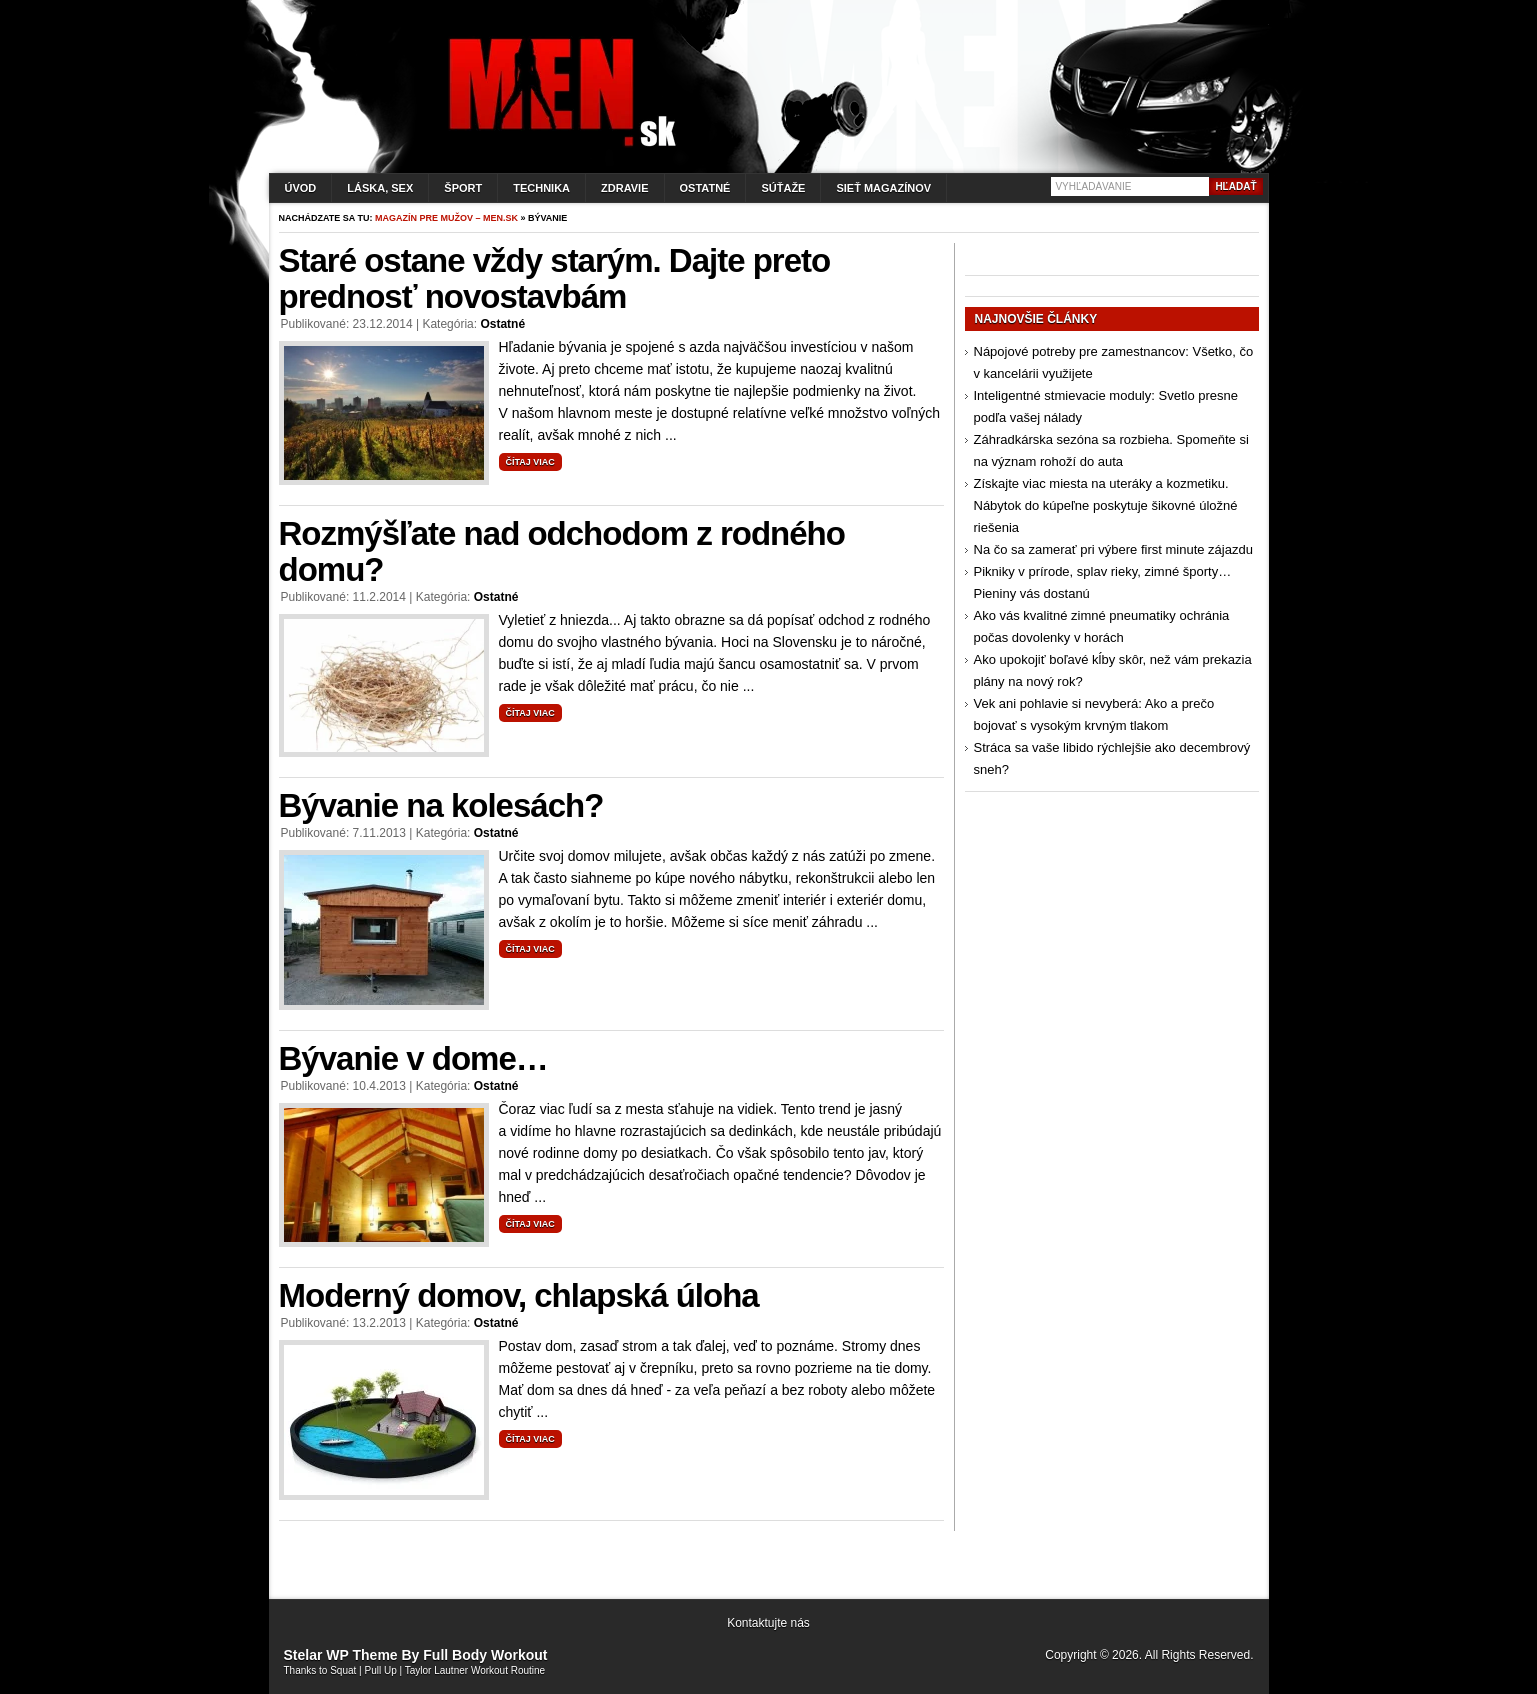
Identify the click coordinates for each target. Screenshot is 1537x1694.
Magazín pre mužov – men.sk (446, 218)
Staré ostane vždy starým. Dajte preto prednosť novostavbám (555, 278)
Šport (463, 188)
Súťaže (783, 188)
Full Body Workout (485, 1655)
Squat (343, 1670)
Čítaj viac (530, 462)
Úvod (301, 188)
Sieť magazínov (883, 188)
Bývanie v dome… (413, 1058)
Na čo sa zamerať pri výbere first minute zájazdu (1113, 549)
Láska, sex (380, 188)
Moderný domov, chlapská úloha (519, 1295)
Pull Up (381, 1670)
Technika (541, 188)
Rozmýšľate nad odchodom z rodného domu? (562, 551)
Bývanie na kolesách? (441, 805)
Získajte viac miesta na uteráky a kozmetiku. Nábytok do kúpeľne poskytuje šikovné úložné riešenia (1106, 505)
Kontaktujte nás (768, 1623)
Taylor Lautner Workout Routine (475, 1670)
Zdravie (624, 188)
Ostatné (705, 188)
